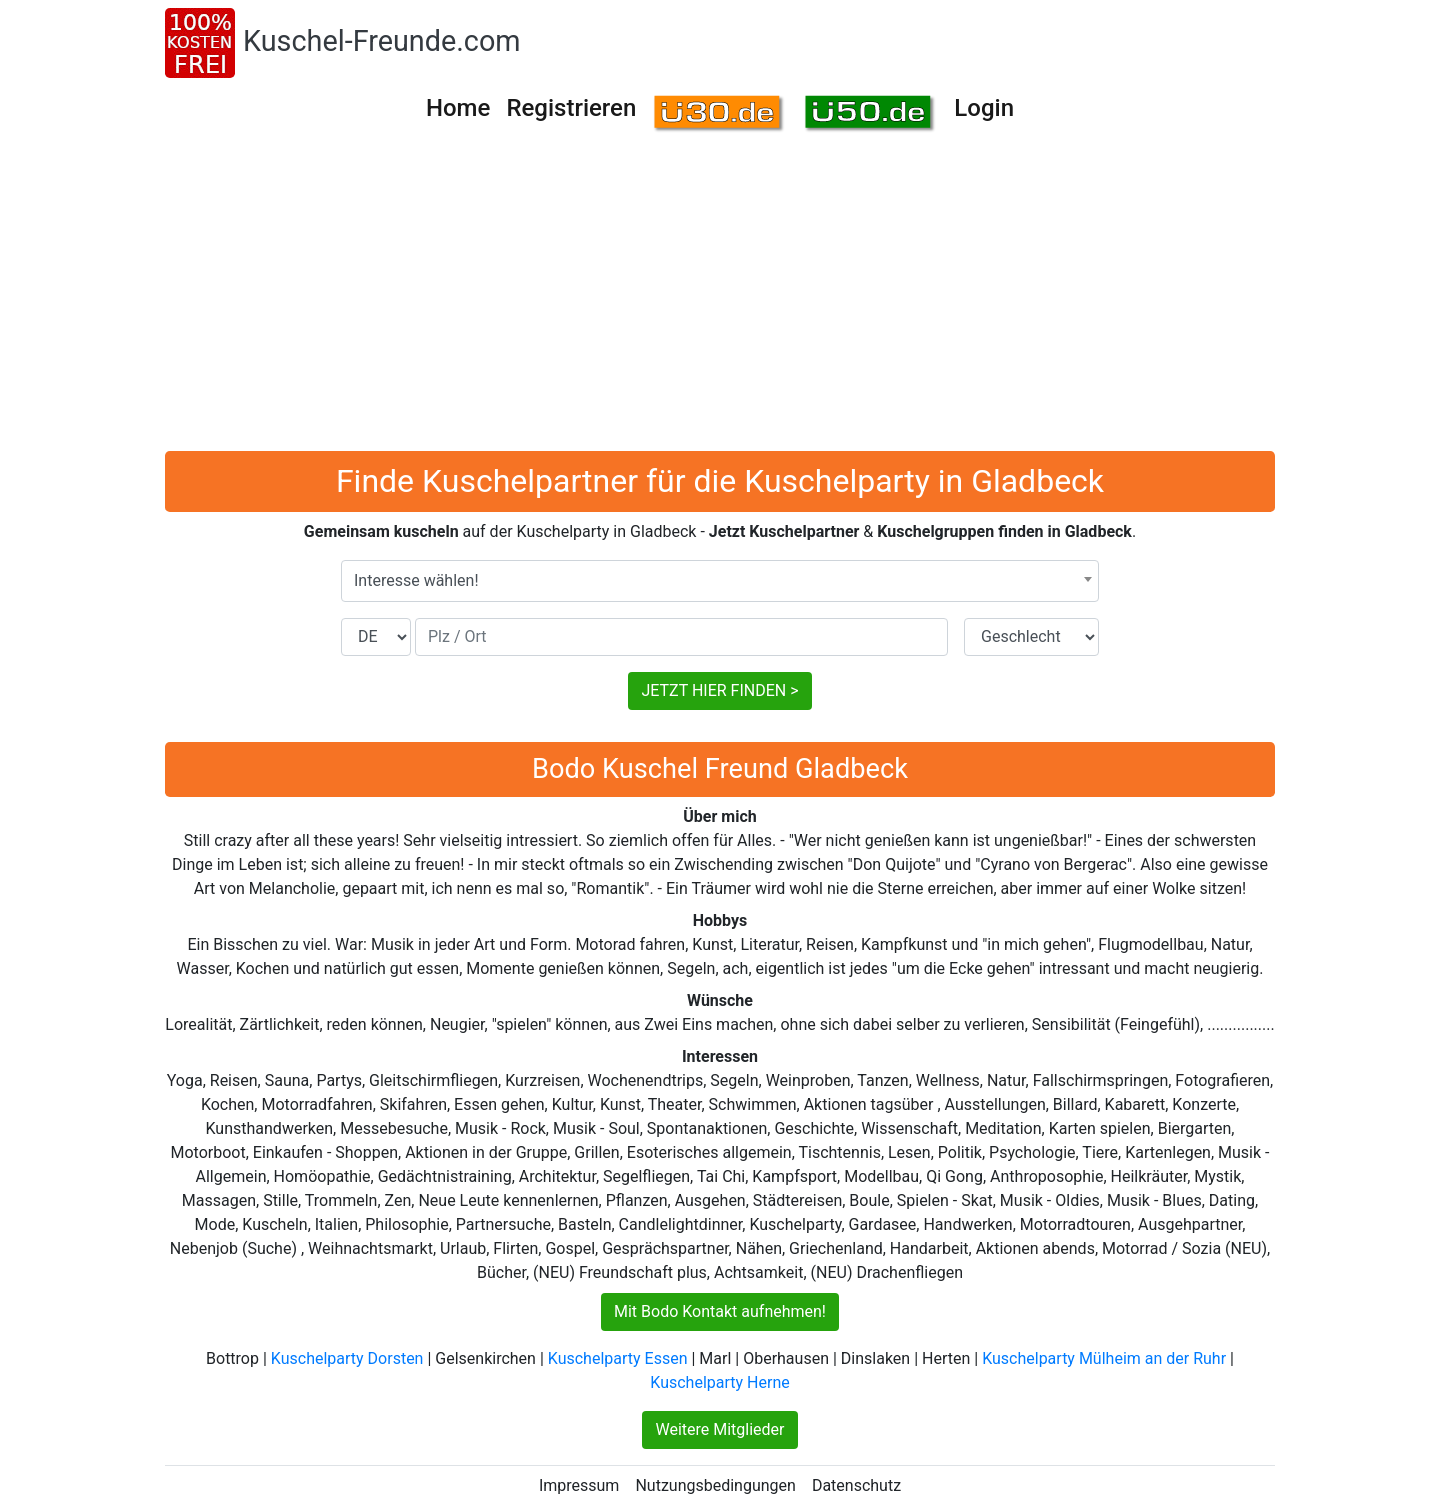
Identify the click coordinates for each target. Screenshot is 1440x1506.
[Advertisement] (720, 301)
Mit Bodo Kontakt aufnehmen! (720, 1311)
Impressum (579, 1485)
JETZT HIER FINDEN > (719, 690)
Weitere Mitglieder (719, 1429)
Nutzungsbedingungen (715, 1485)
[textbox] (720, 581)
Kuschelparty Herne (719, 1382)
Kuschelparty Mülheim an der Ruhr (1104, 1358)
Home (458, 108)
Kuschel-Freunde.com (382, 41)
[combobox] (720, 581)
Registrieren (571, 108)
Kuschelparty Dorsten (347, 1358)
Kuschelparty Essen (618, 1358)
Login (984, 108)
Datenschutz (856, 1485)
